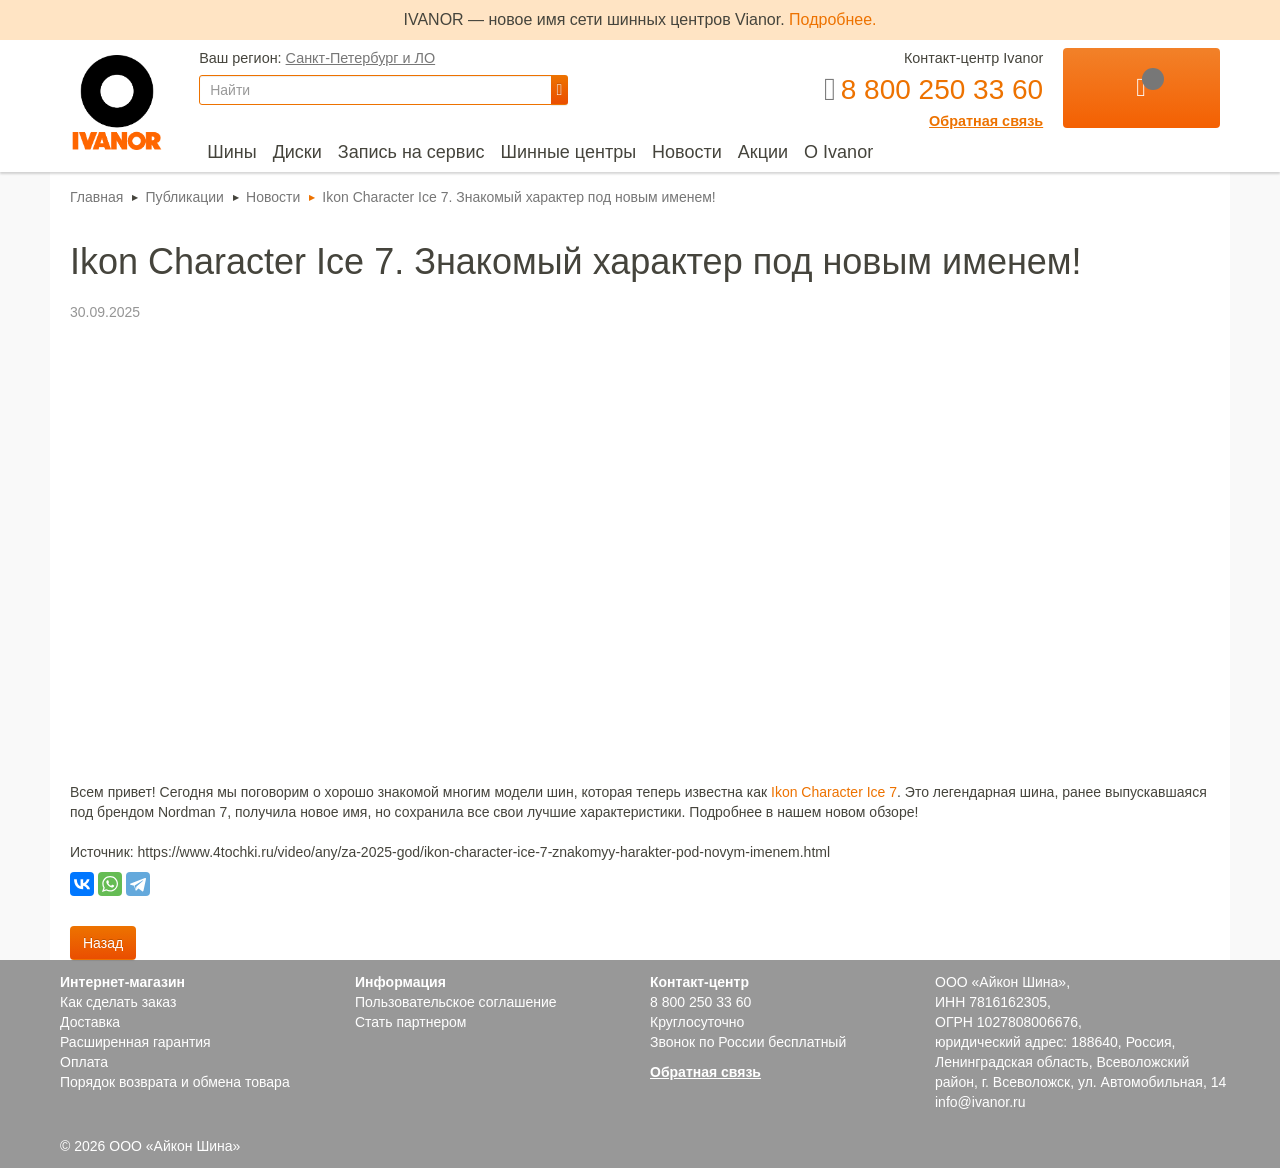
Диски (297, 152)
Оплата (84, 1062)
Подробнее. (832, 19)
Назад (103, 943)
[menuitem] (231, 152)
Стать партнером (410, 1022)
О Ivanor (838, 152)
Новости (687, 152)
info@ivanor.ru (980, 1102)
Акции (763, 152)
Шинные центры (568, 152)
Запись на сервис (411, 152)
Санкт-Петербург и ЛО (361, 58)
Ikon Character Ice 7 (834, 792)
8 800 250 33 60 (700, 1002)
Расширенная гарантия (135, 1042)
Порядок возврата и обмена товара (175, 1082)
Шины (231, 152)
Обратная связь (986, 121)
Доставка (90, 1022)
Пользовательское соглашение (456, 1002)
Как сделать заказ (118, 1002)
